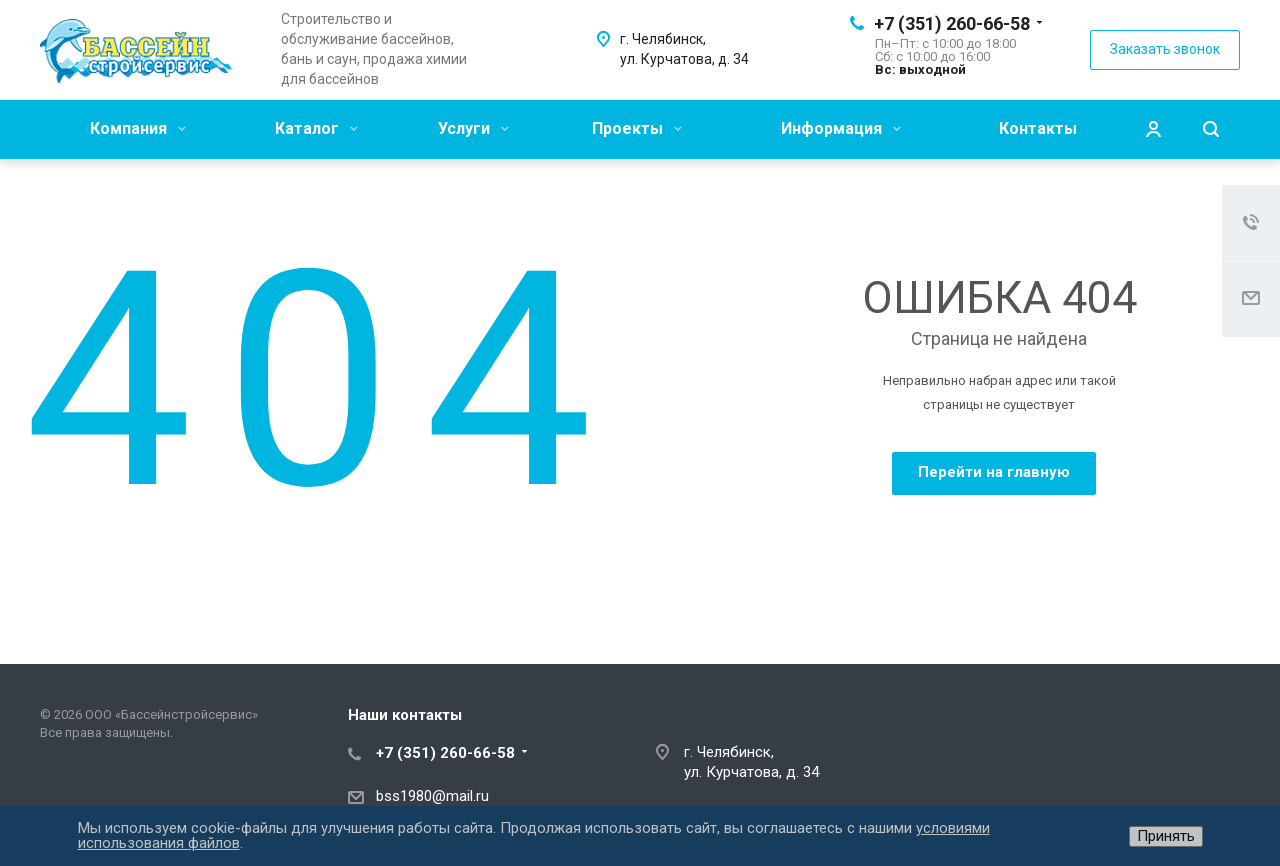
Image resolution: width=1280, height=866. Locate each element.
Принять (1166, 836)
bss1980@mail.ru (432, 796)
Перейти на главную (994, 472)
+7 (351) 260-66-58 (952, 23)
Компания (138, 128)
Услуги (473, 128)
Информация (841, 128)
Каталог (316, 128)
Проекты (637, 128)
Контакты (1038, 128)
